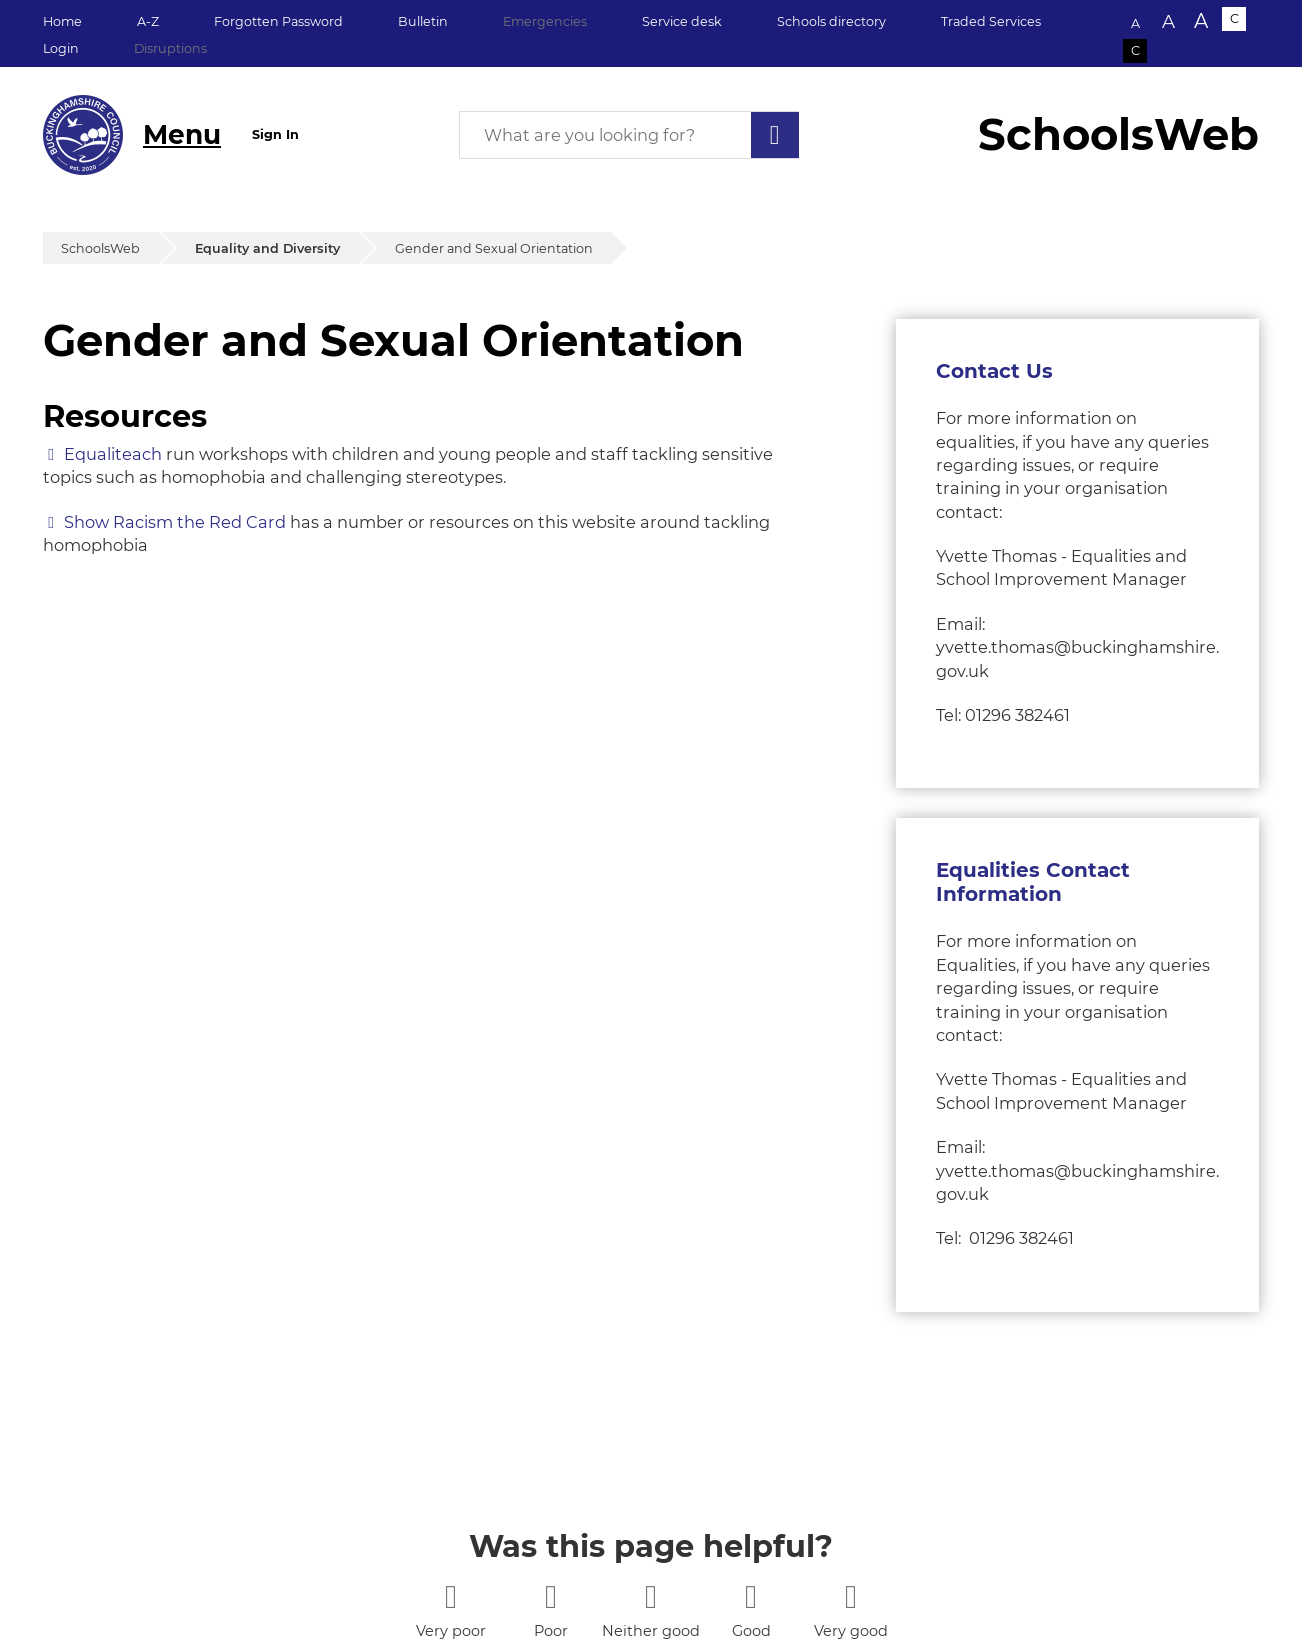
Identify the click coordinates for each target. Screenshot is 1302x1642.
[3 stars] (650, 1596)
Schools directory (831, 21)
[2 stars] (550, 1596)
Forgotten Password (278, 21)
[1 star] (450, 1596)
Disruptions (170, 48)
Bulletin (423, 21)
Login (61, 48)
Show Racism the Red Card (175, 522)
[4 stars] (750, 1596)
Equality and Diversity (267, 248)
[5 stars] (850, 1596)
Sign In (275, 134)
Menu (182, 134)
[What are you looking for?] (629, 135)
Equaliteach (113, 454)
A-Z (148, 21)
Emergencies (545, 21)
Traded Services (991, 21)
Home (62, 21)
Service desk (682, 21)
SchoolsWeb (100, 248)
